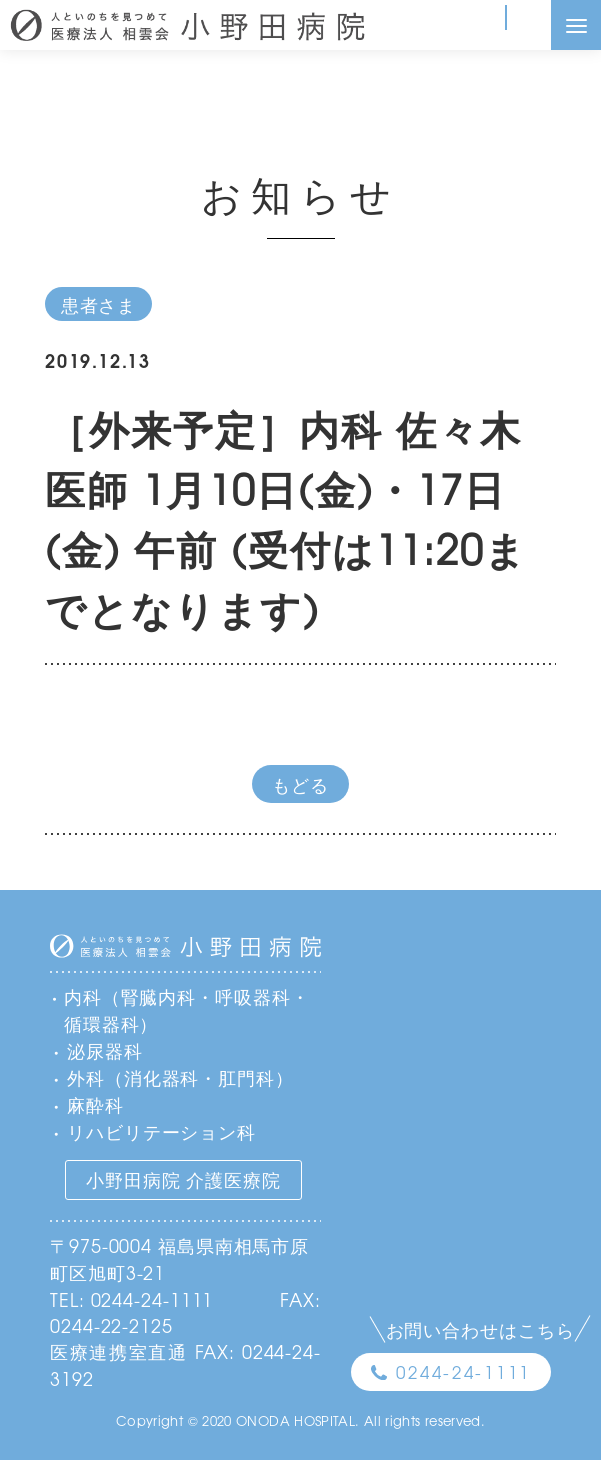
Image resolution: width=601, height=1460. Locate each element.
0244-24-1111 (463, 1371)
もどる (300, 784)
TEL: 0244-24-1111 (131, 1299)
